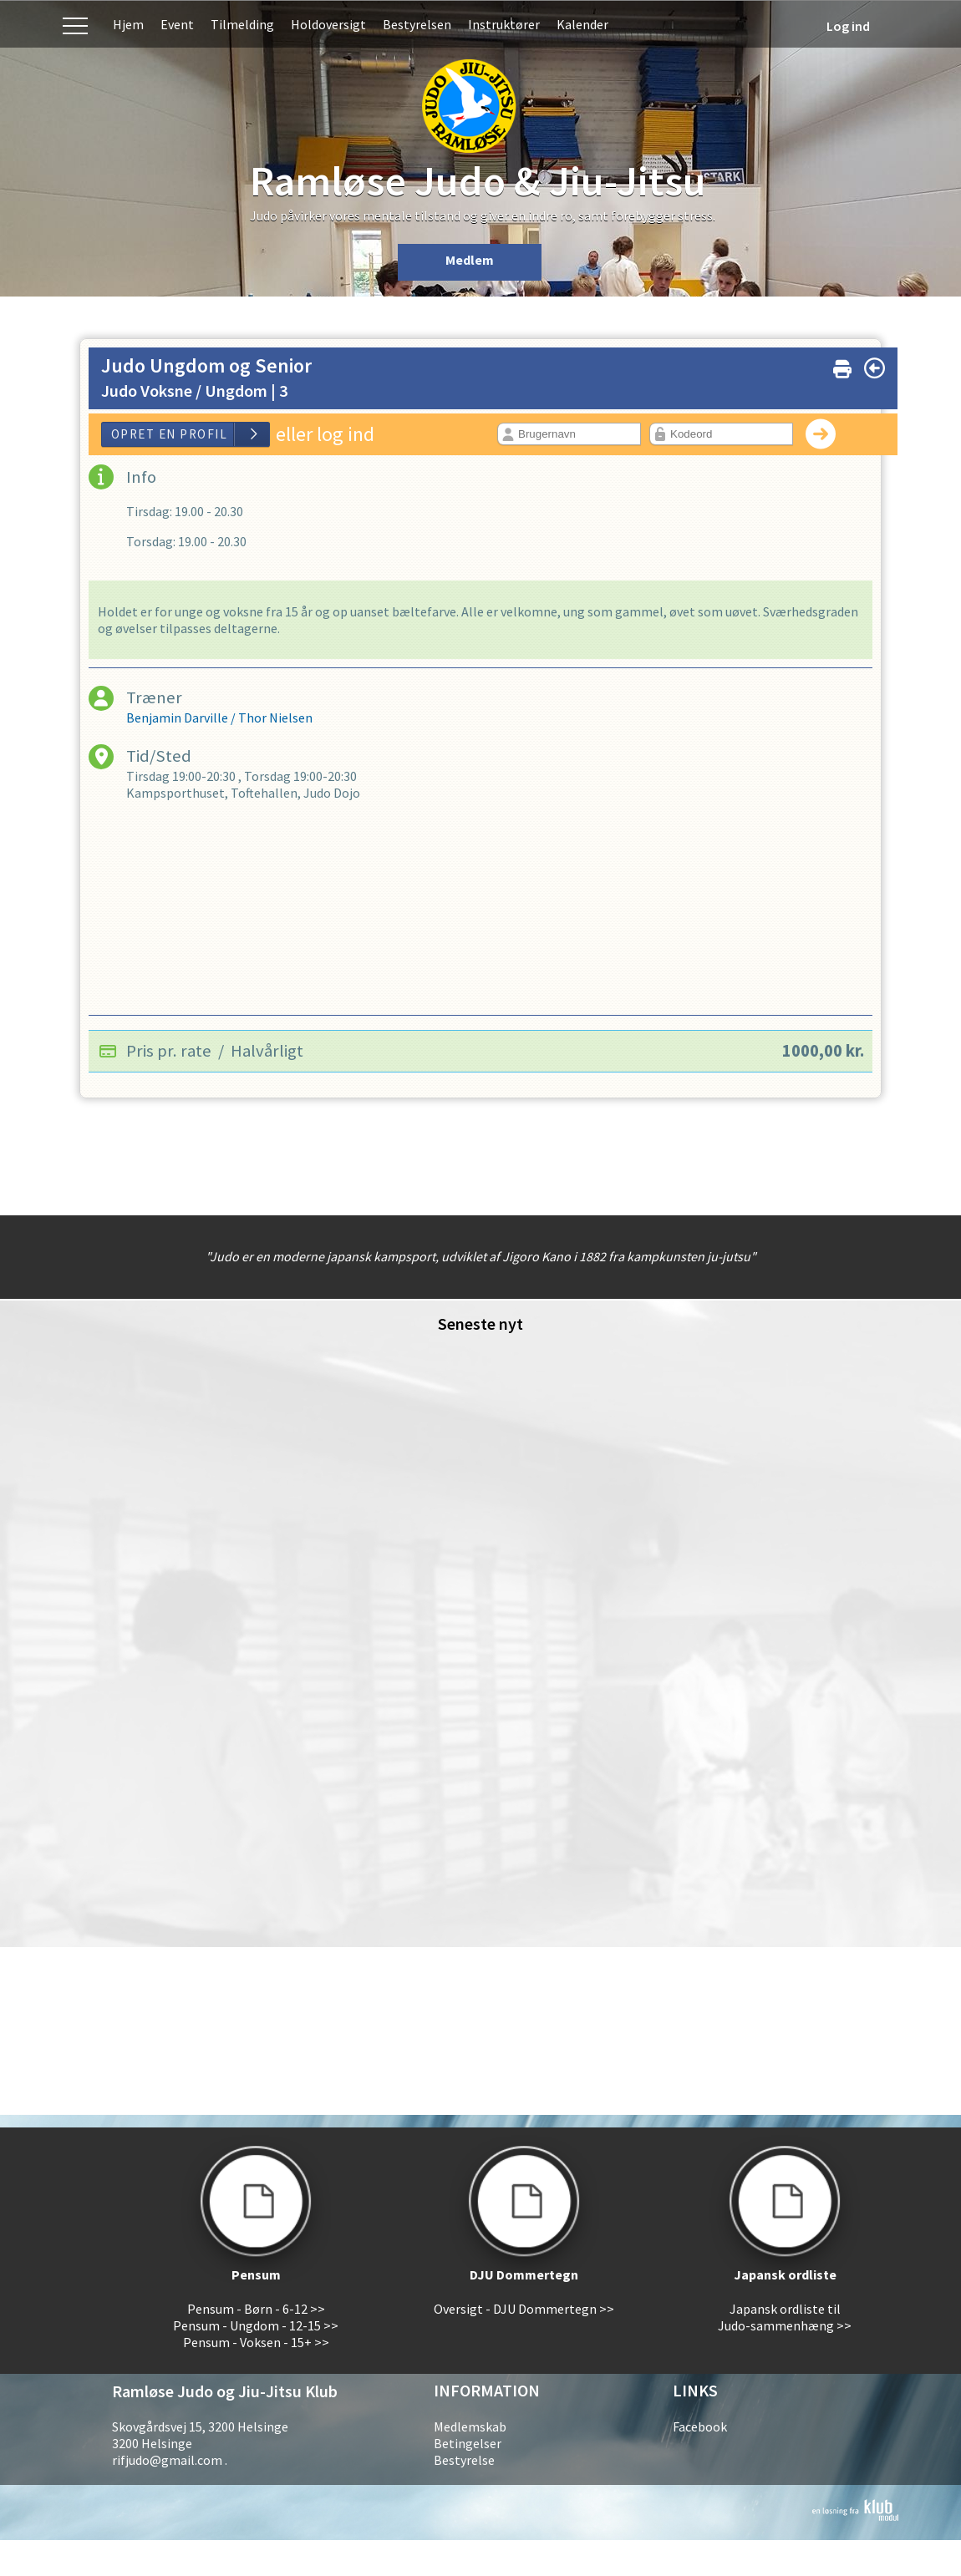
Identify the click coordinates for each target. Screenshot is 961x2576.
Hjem (128, 24)
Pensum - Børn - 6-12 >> (256, 2308)
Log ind (848, 26)
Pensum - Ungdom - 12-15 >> (255, 2325)
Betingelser (467, 2443)
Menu (75, 24)
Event (177, 24)
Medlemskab (470, 2426)
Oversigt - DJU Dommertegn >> (524, 2308)
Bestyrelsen (417, 24)
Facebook (700, 2426)
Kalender (582, 24)
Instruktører (504, 24)
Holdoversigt (328, 24)
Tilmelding (242, 24)
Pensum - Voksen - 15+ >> (256, 2342)
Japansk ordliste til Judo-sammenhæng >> (785, 2317)
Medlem (469, 259)
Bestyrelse (464, 2460)
